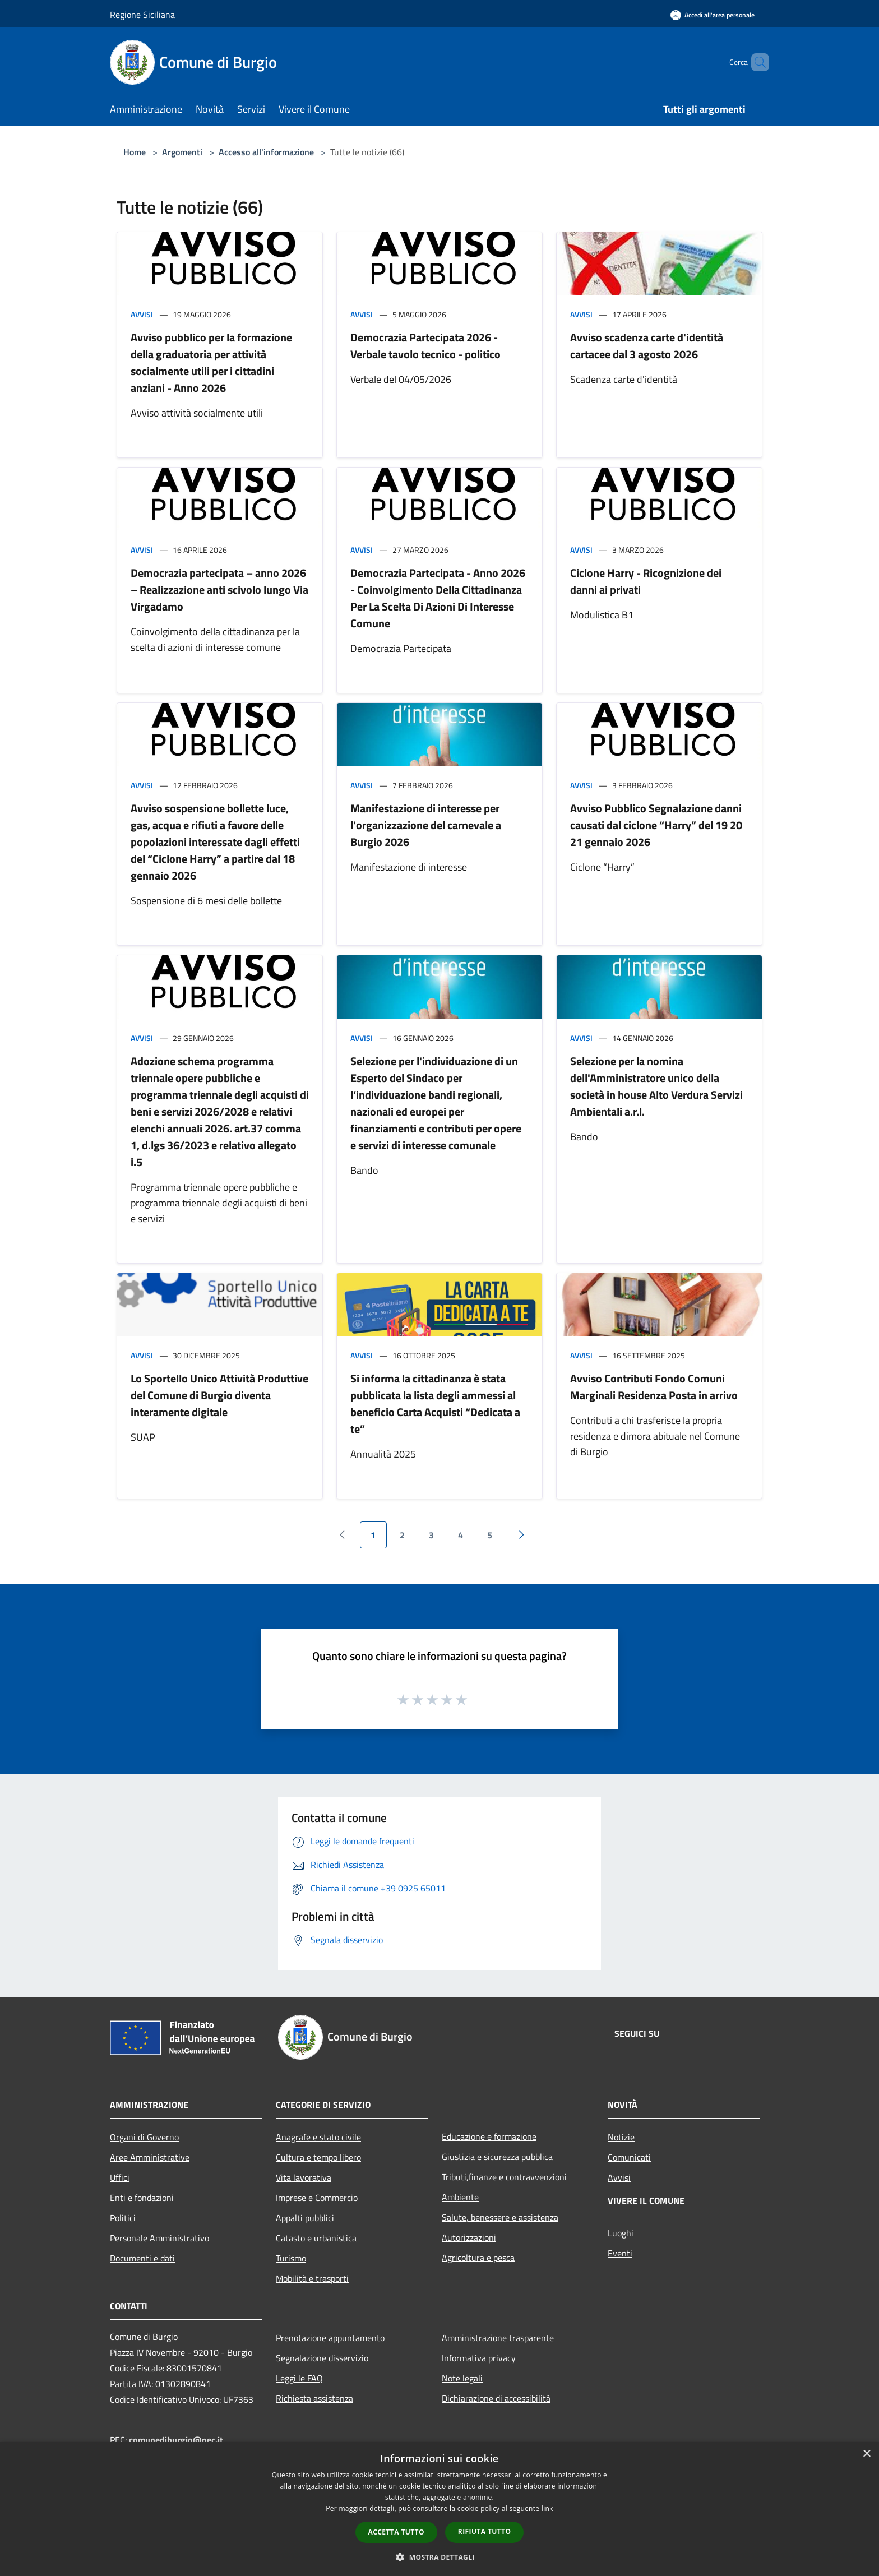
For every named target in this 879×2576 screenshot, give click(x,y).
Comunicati (629, 2157)
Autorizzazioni (469, 2237)
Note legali (462, 2378)
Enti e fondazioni (142, 2197)
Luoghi (620, 2233)
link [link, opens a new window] (547, 2508)
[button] (439, 2557)
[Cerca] (755, 62)
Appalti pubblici (305, 2217)
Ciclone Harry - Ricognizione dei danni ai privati (645, 581)
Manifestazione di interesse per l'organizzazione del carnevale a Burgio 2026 (425, 824)
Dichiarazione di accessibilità (496, 2398)
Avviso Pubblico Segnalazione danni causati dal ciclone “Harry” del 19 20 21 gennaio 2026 (656, 824)
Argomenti (182, 152)
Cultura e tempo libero (318, 2157)
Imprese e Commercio (317, 2197)
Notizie (621, 2137)
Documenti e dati (142, 2258)
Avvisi (142, 314)
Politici (123, 2217)
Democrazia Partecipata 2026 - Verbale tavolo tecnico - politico (425, 346)
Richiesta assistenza (314, 2398)
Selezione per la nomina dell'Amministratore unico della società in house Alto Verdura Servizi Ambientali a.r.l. (656, 1086)
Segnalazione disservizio (322, 2358)
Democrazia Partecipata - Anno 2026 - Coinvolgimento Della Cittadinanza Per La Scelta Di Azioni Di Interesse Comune (437, 598)
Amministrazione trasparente (498, 2337)
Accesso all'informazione (266, 152)
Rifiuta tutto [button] (484, 2531)
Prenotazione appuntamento (330, 2337)
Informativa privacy (479, 2358)
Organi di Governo (144, 2137)
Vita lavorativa (303, 2177)
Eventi (620, 2253)
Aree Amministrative (149, 2157)
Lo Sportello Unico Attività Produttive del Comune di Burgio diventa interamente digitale (219, 1395)
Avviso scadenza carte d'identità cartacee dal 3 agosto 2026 (646, 346)
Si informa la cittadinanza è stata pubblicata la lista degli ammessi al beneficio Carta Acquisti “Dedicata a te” (435, 1403)
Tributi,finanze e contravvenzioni (504, 2177)
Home (134, 152)
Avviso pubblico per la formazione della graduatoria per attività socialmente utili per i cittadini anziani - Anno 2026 (211, 362)
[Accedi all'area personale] (712, 15)
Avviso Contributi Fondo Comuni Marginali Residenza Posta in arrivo (654, 1387)
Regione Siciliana (142, 14)
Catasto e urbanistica (316, 2238)
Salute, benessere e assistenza (500, 2217)
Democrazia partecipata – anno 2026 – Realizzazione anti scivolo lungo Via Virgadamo (219, 589)
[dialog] (439, 2509)
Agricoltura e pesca (478, 2257)
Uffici (119, 2177)
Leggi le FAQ (299, 2378)
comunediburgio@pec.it (176, 2439)
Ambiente (460, 2197)
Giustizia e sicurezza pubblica (497, 2156)
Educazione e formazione (489, 2136)
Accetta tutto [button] (396, 2532)
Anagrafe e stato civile (318, 2137)
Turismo (291, 2258)
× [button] (866, 2454)
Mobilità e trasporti (312, 2278)
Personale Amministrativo (159, 2238)
